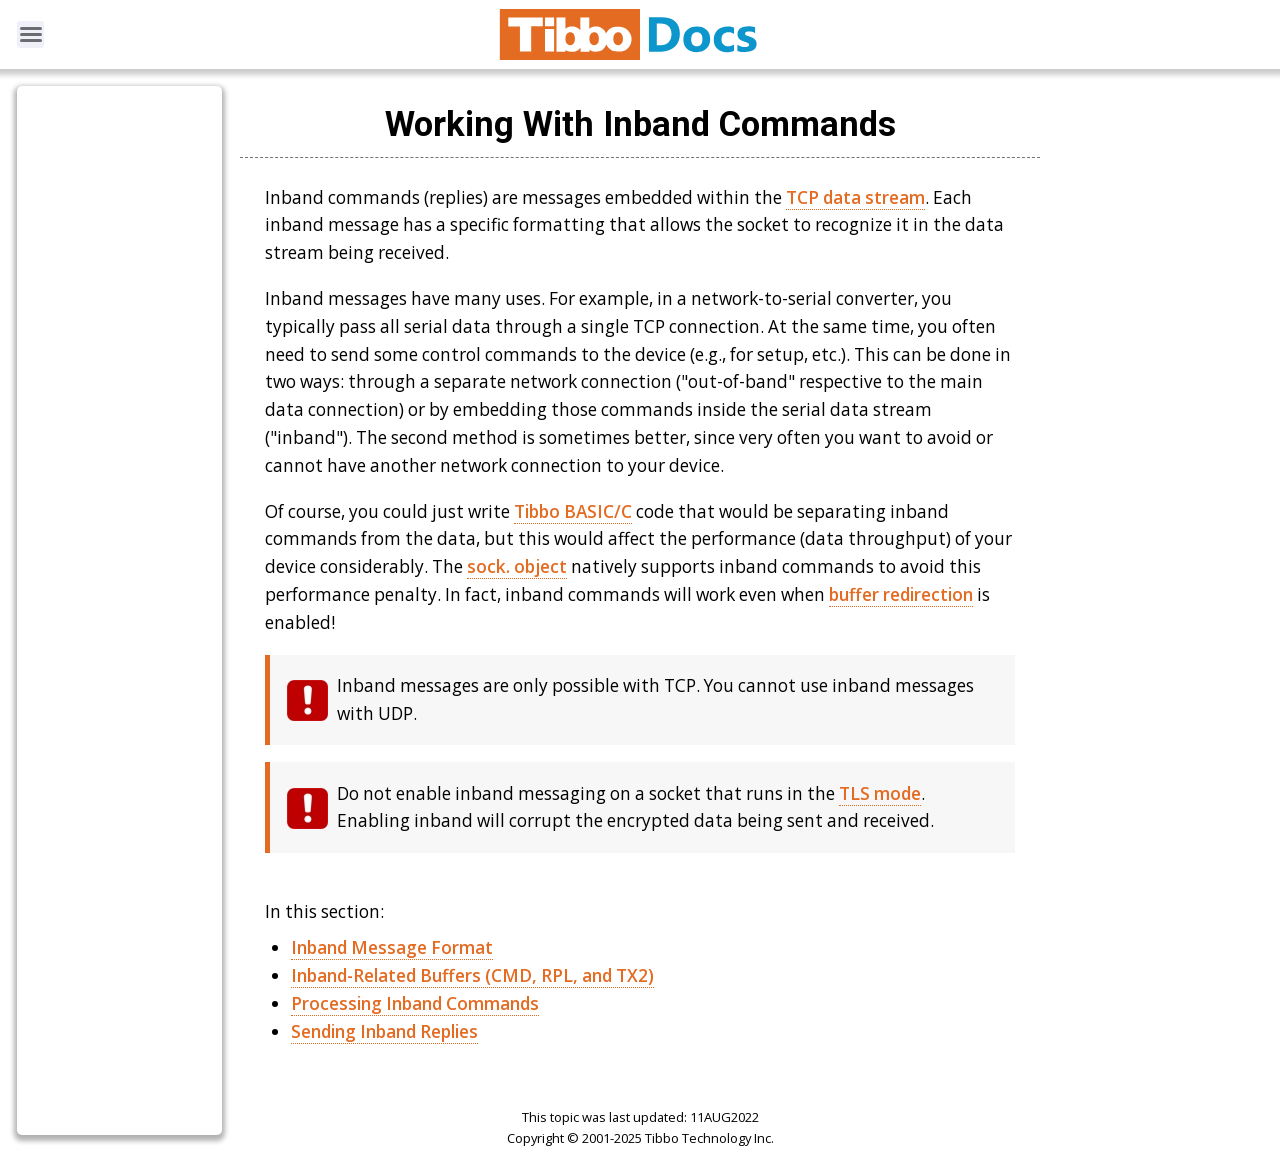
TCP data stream (855, 197)
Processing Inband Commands (415, 1003)
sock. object (517, 566)
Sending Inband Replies (384, 1031)
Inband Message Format (392, 947)
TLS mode (880, 793)
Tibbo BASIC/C (573, 511)
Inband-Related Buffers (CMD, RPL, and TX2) (472, 975)
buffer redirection (901, 594)
